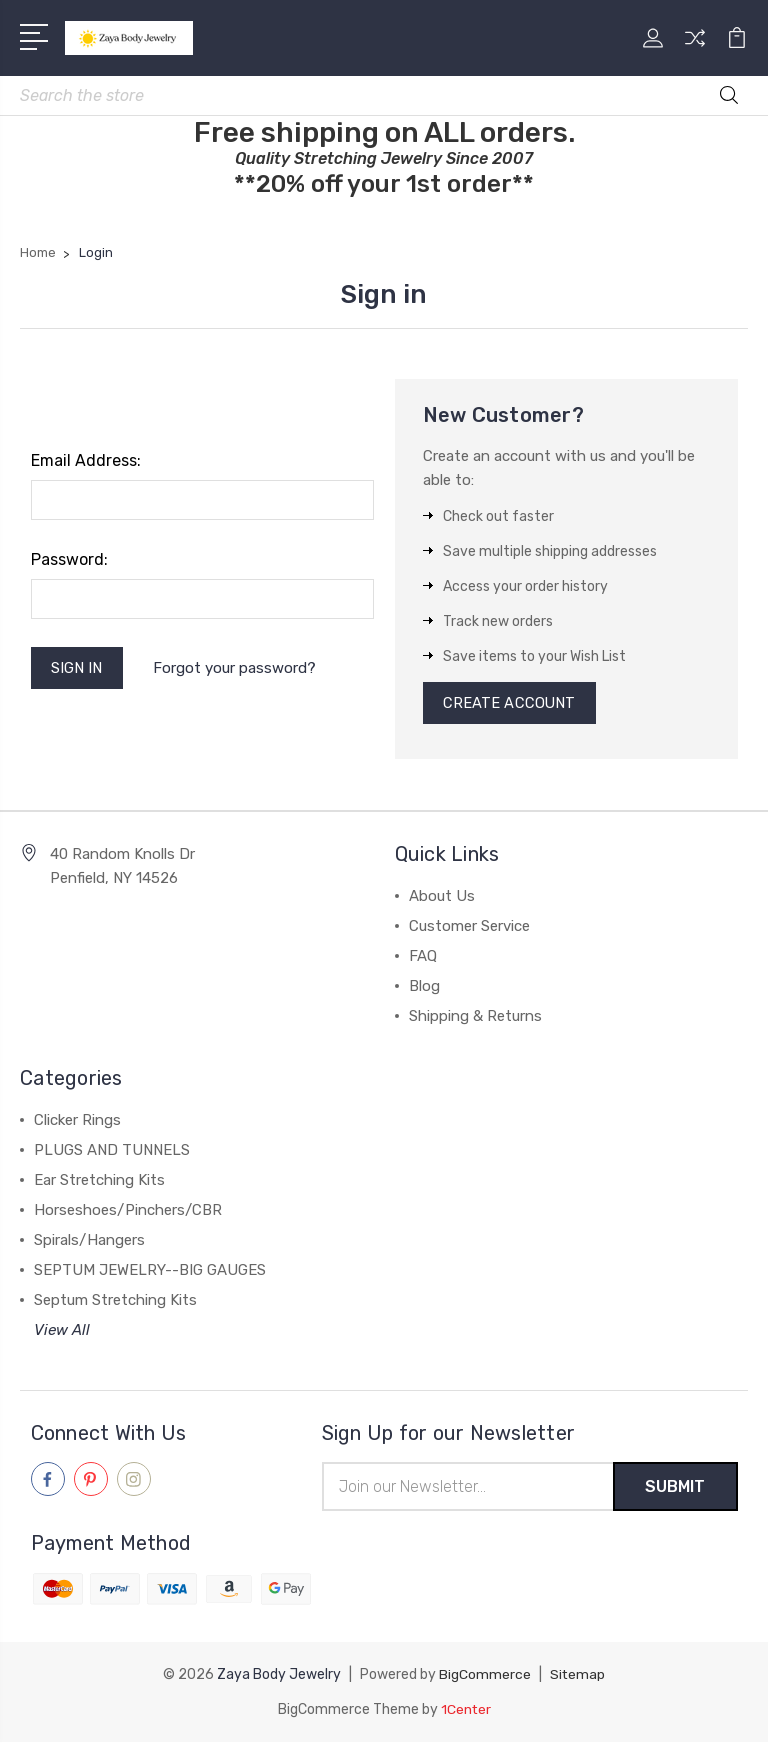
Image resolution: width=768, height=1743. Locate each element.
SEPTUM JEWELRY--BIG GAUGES (150, 1272)
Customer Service (469, 928)
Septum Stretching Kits (115, 1302)
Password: (69, 559)
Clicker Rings (77, 1122)
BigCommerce (485, 1676)
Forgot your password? (236, 669)
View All (62, 1332)
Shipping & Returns (475, 1018)
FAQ (423, 958)
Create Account (510, 704)
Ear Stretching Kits (99, 1182)
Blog (424, 988)
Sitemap (578, 1676)
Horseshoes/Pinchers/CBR (128, 1212)
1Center (465, 1710)
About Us (442, 898)
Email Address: (86, 460)
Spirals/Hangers (89, 1242)
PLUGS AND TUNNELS (112, 1152)
